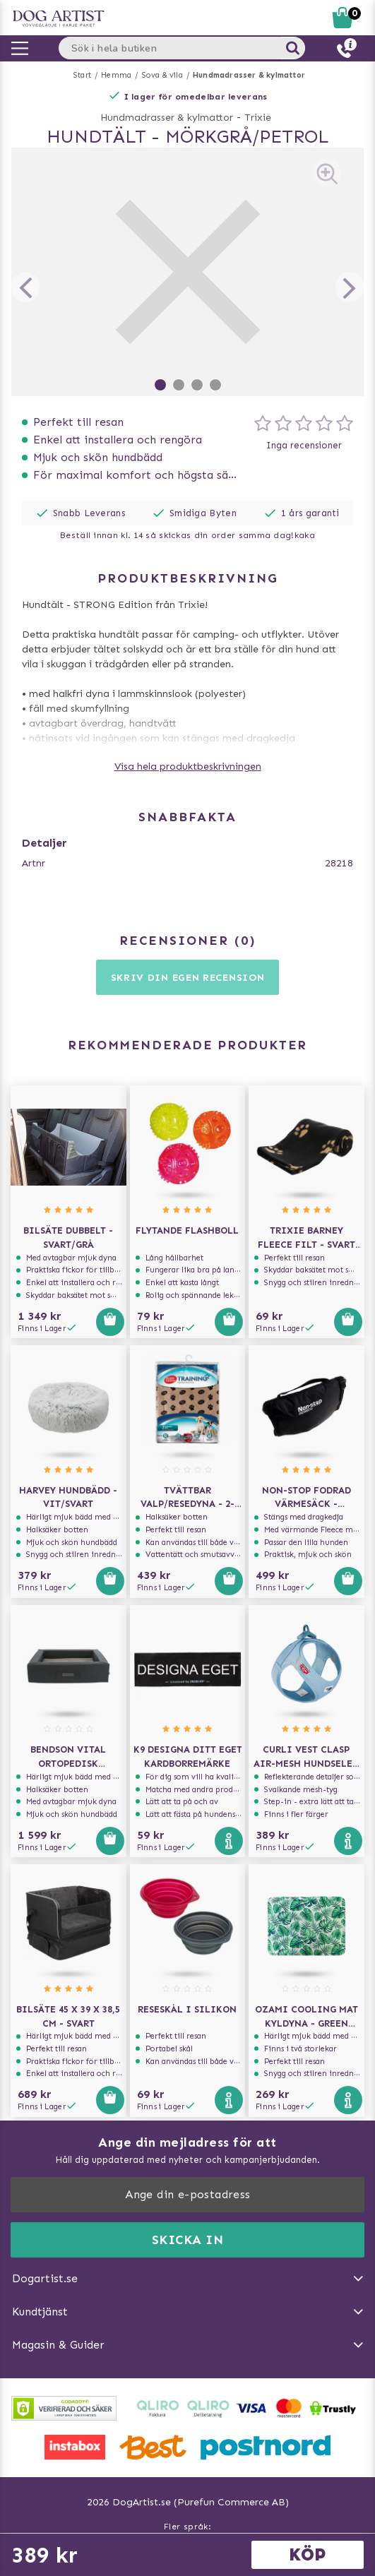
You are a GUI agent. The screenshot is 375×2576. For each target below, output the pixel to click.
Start (82, 75)
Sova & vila (162, 75)
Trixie (257, 118)
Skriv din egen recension (188, 978)
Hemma (116, 75)
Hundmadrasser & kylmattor (249, 75)
